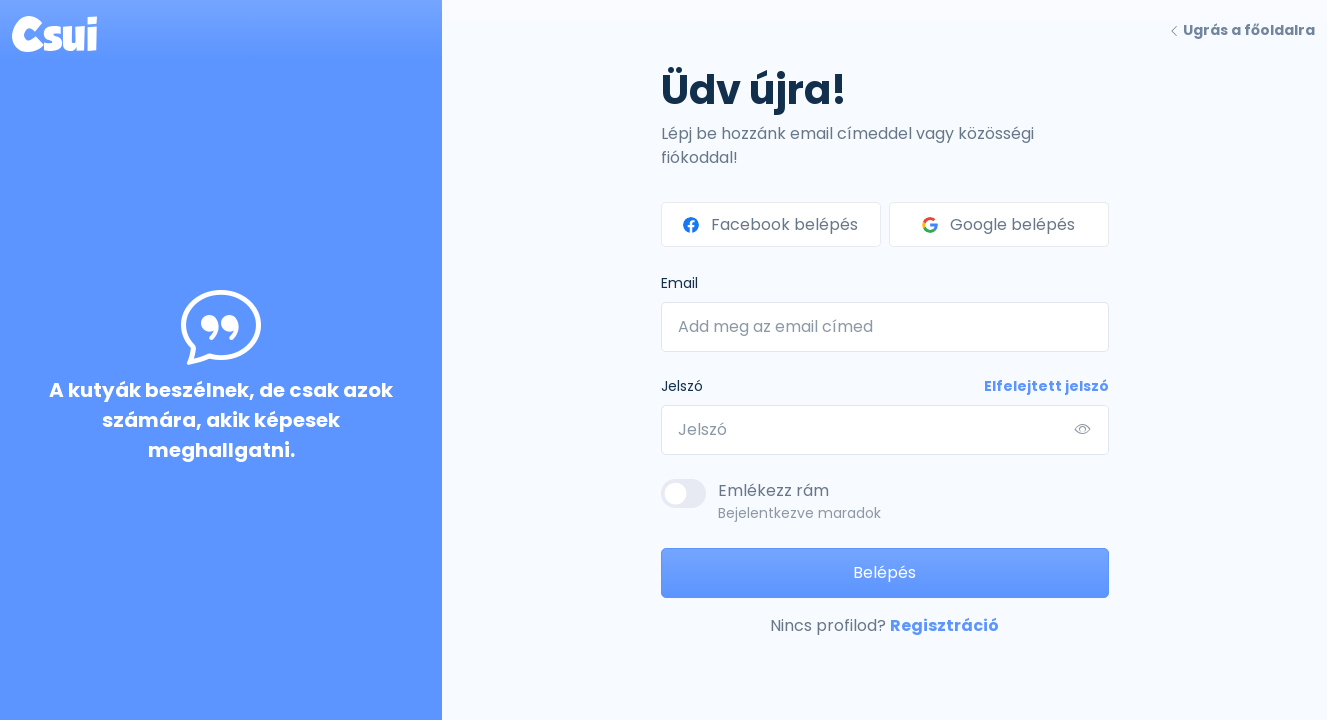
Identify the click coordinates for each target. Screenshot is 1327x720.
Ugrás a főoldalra (1241, 30)
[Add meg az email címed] (885, 327)
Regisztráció (944, 625)
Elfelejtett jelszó (1046, 386)
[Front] (54, 30)
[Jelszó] (885, 430)
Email (679, 283)
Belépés (884, 572)
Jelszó (682, 386)
